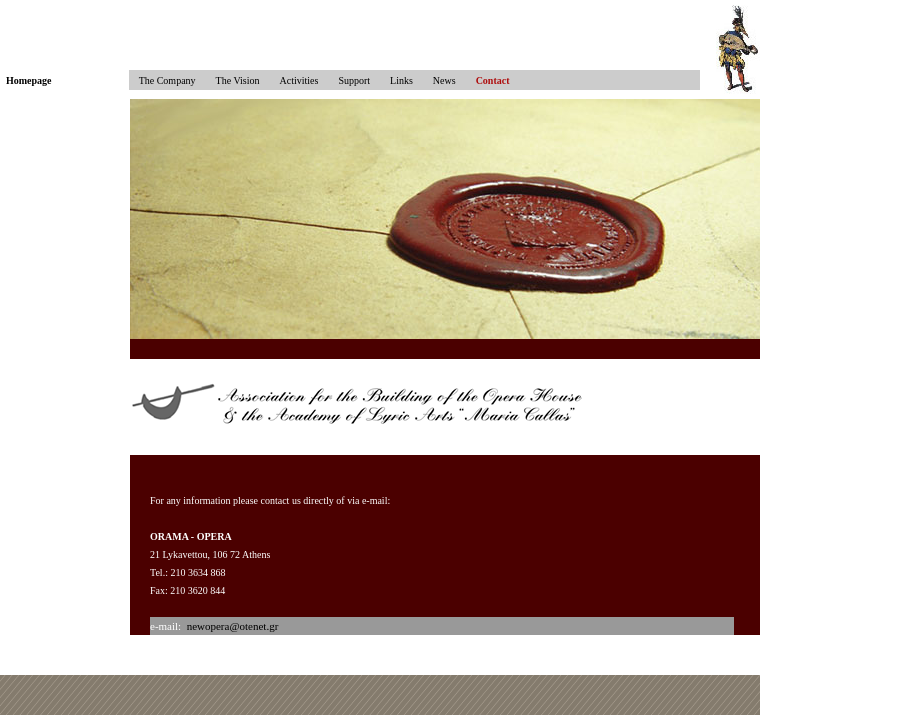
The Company (162, 80)
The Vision (238, 80)
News (444, 80)
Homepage (29, 80)
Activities (299, 80)
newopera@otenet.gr (233, 626)
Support (354, 80)
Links (401, 80)
